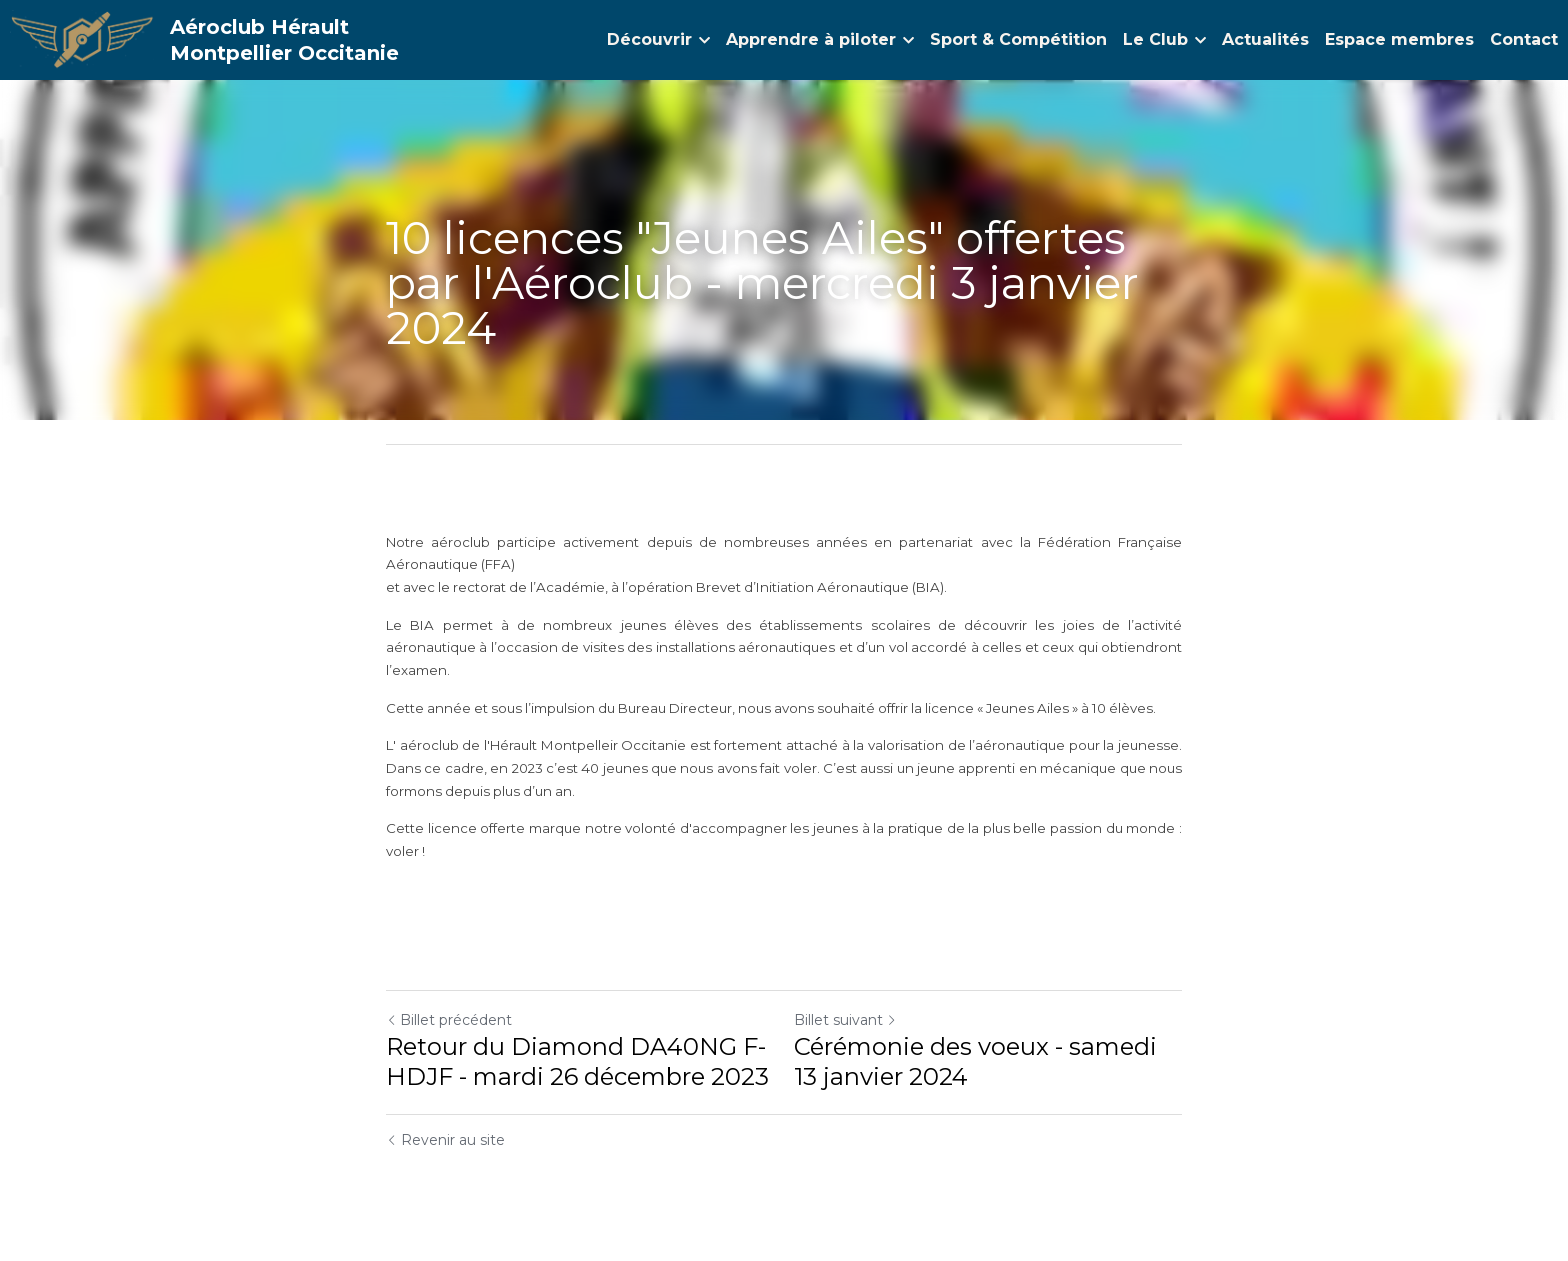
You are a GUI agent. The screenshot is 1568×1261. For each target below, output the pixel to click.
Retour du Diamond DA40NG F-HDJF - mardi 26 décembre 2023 (577, 1061)
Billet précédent (449, 1020)
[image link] (82, 38)
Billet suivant (845, 1020)
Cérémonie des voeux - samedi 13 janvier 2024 (975, 1061)
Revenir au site (445, 1140)
